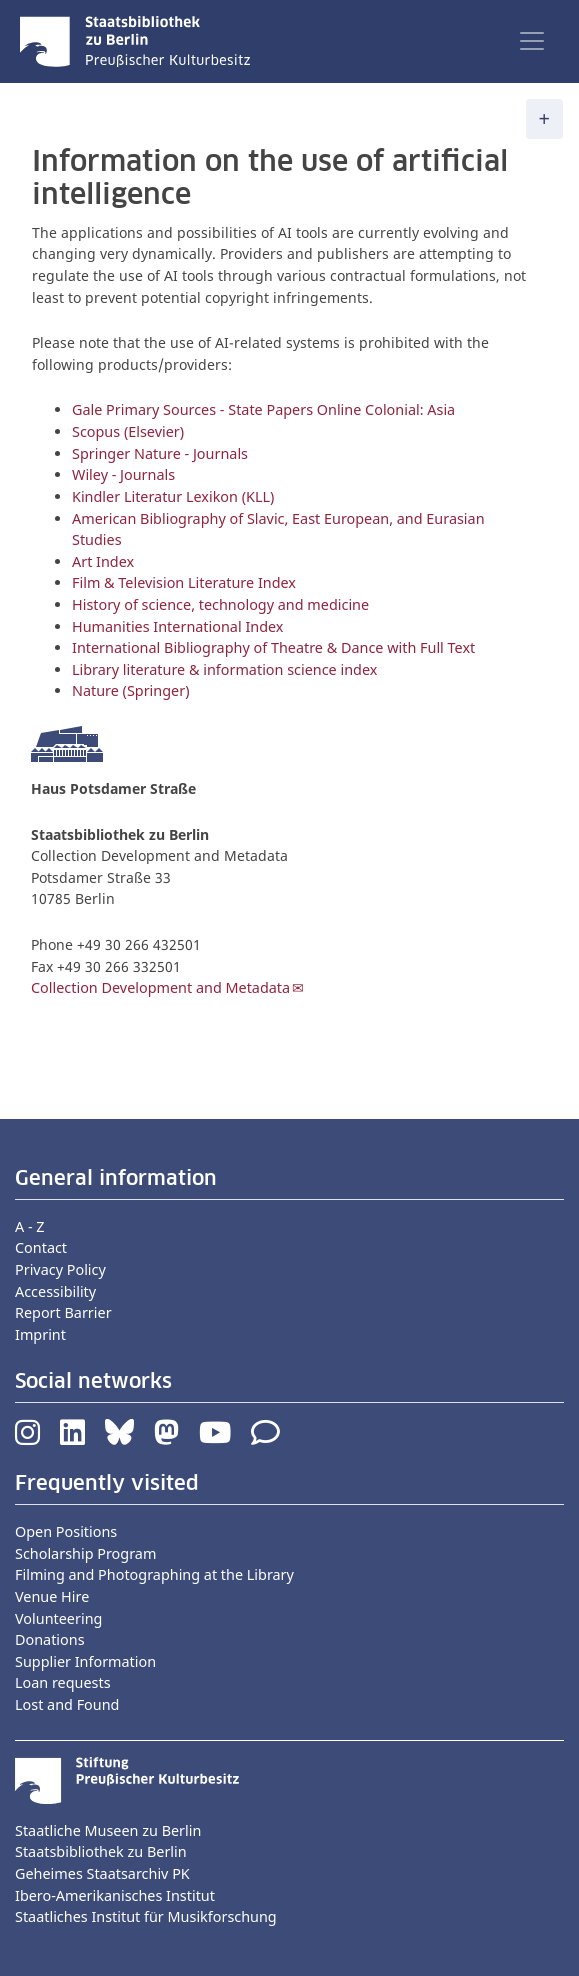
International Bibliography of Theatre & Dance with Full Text (273, 647)
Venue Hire (52, 1596)
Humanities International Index (177, 626)
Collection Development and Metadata (160, 987)
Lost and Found (67, 1704)
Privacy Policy (60, 1269)
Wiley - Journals (123, 474)
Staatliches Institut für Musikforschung (146, 1916)
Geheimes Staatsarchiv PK (102, 1873)
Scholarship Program (85, 1553)
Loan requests (63, 1682)
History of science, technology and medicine (220, 604)
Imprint (40, 1334)
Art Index (103, 561)
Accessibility (55, 1291)
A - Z (30, 1226)
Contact (41, 1247)
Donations (50, 1639)
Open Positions (66, 1531)
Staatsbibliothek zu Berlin (101, 1851)
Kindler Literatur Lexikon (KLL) (173, 496)
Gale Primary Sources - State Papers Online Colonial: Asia (263, 409)
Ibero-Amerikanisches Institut (115, 1895)
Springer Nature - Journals (162, 453)
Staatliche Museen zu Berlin (108, 1830)
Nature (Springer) (130, 690)
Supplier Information (85, 1661)
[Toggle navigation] (532, 41)
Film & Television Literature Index (184, 582)
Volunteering (58, 1618)
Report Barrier (63, 1312)
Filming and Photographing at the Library (154, 1574)
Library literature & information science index (224, 669)
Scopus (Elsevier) (128, 431)
